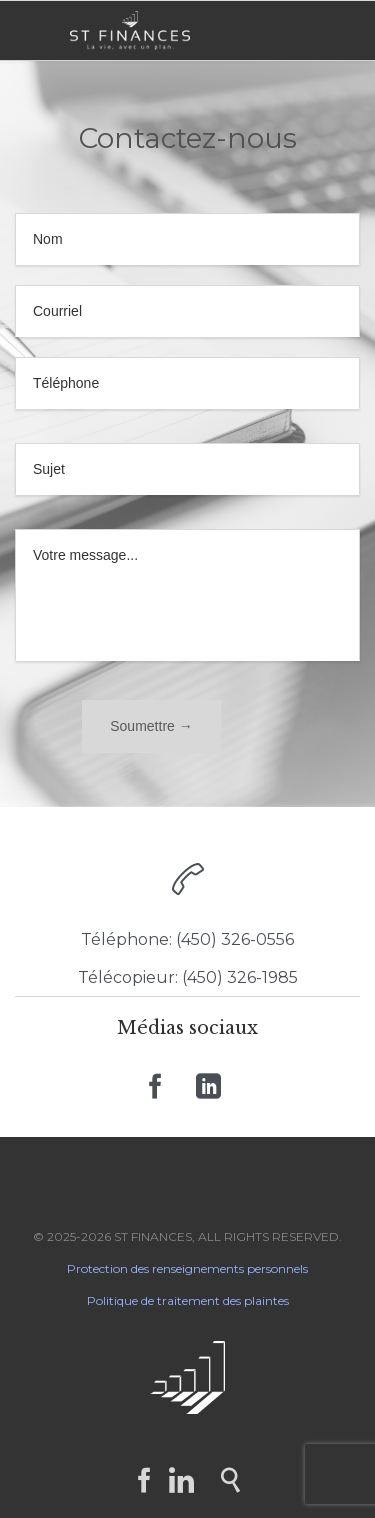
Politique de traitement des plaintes (188, 1300)
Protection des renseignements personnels (187, 1268)
